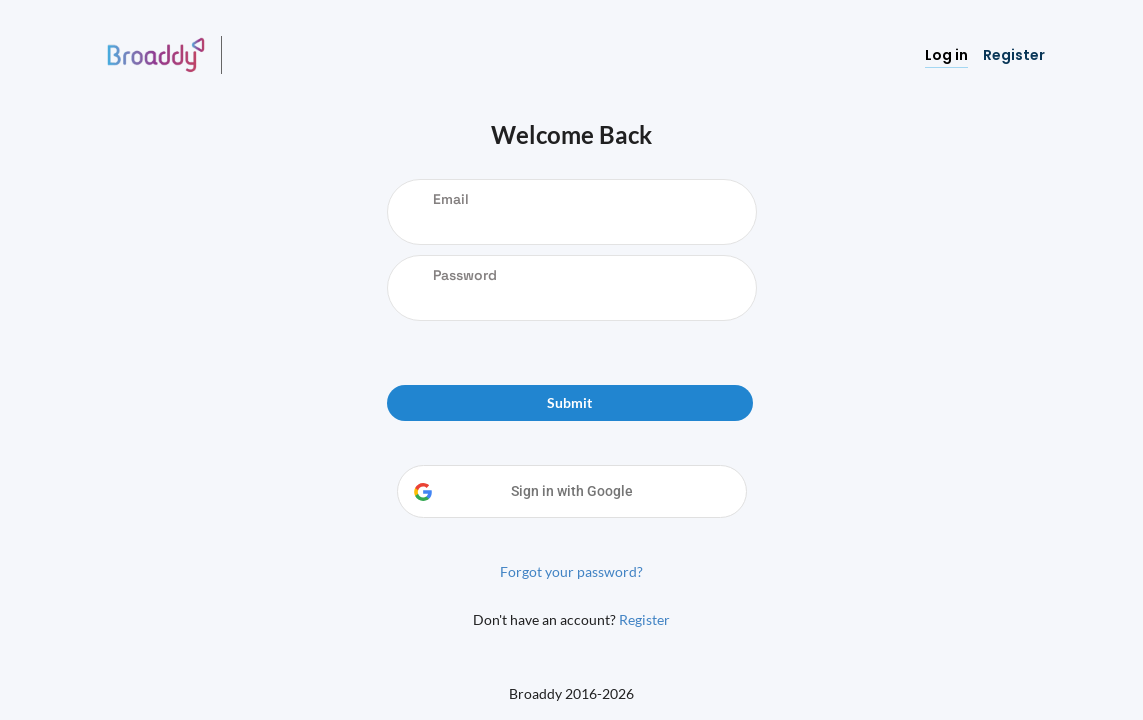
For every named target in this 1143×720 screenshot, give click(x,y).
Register (644, 619)
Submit (569, 402)
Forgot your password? (571, 571)
